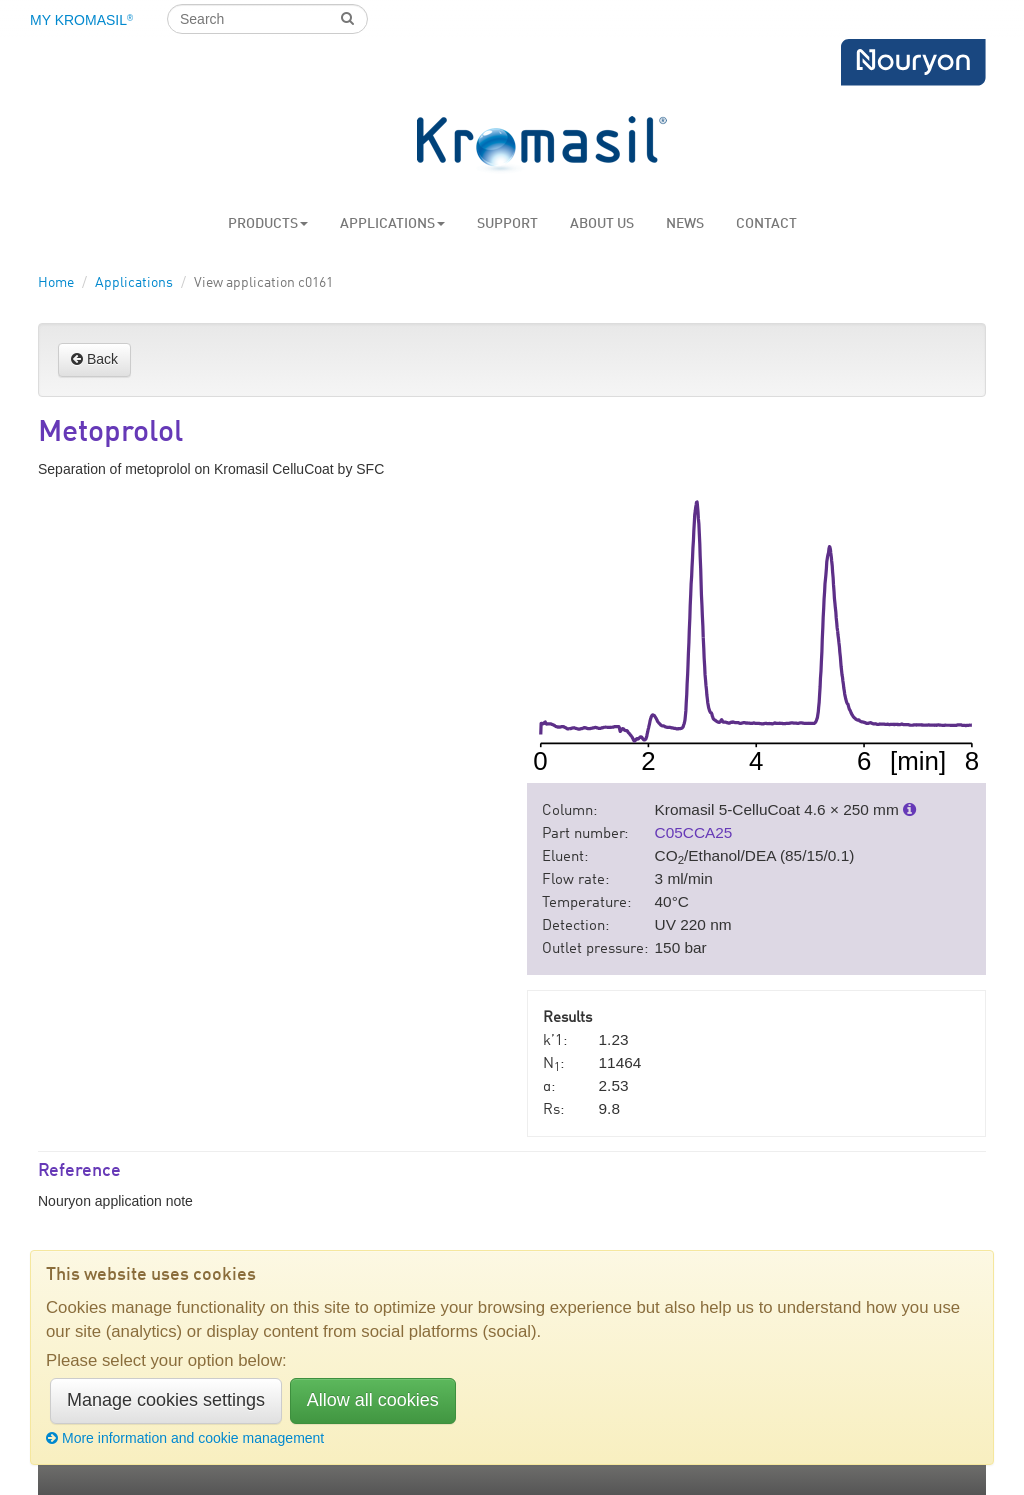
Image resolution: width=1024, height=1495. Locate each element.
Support (507, 224)
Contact (766, 224)
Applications (392, 224)
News (685, 224)
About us (602, 224)
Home (56, 283)
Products (268, 224)
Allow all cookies (373, 1400)
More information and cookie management (185, 1438)
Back (94, 359)
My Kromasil (81, 20)
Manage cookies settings (166, 1400)
